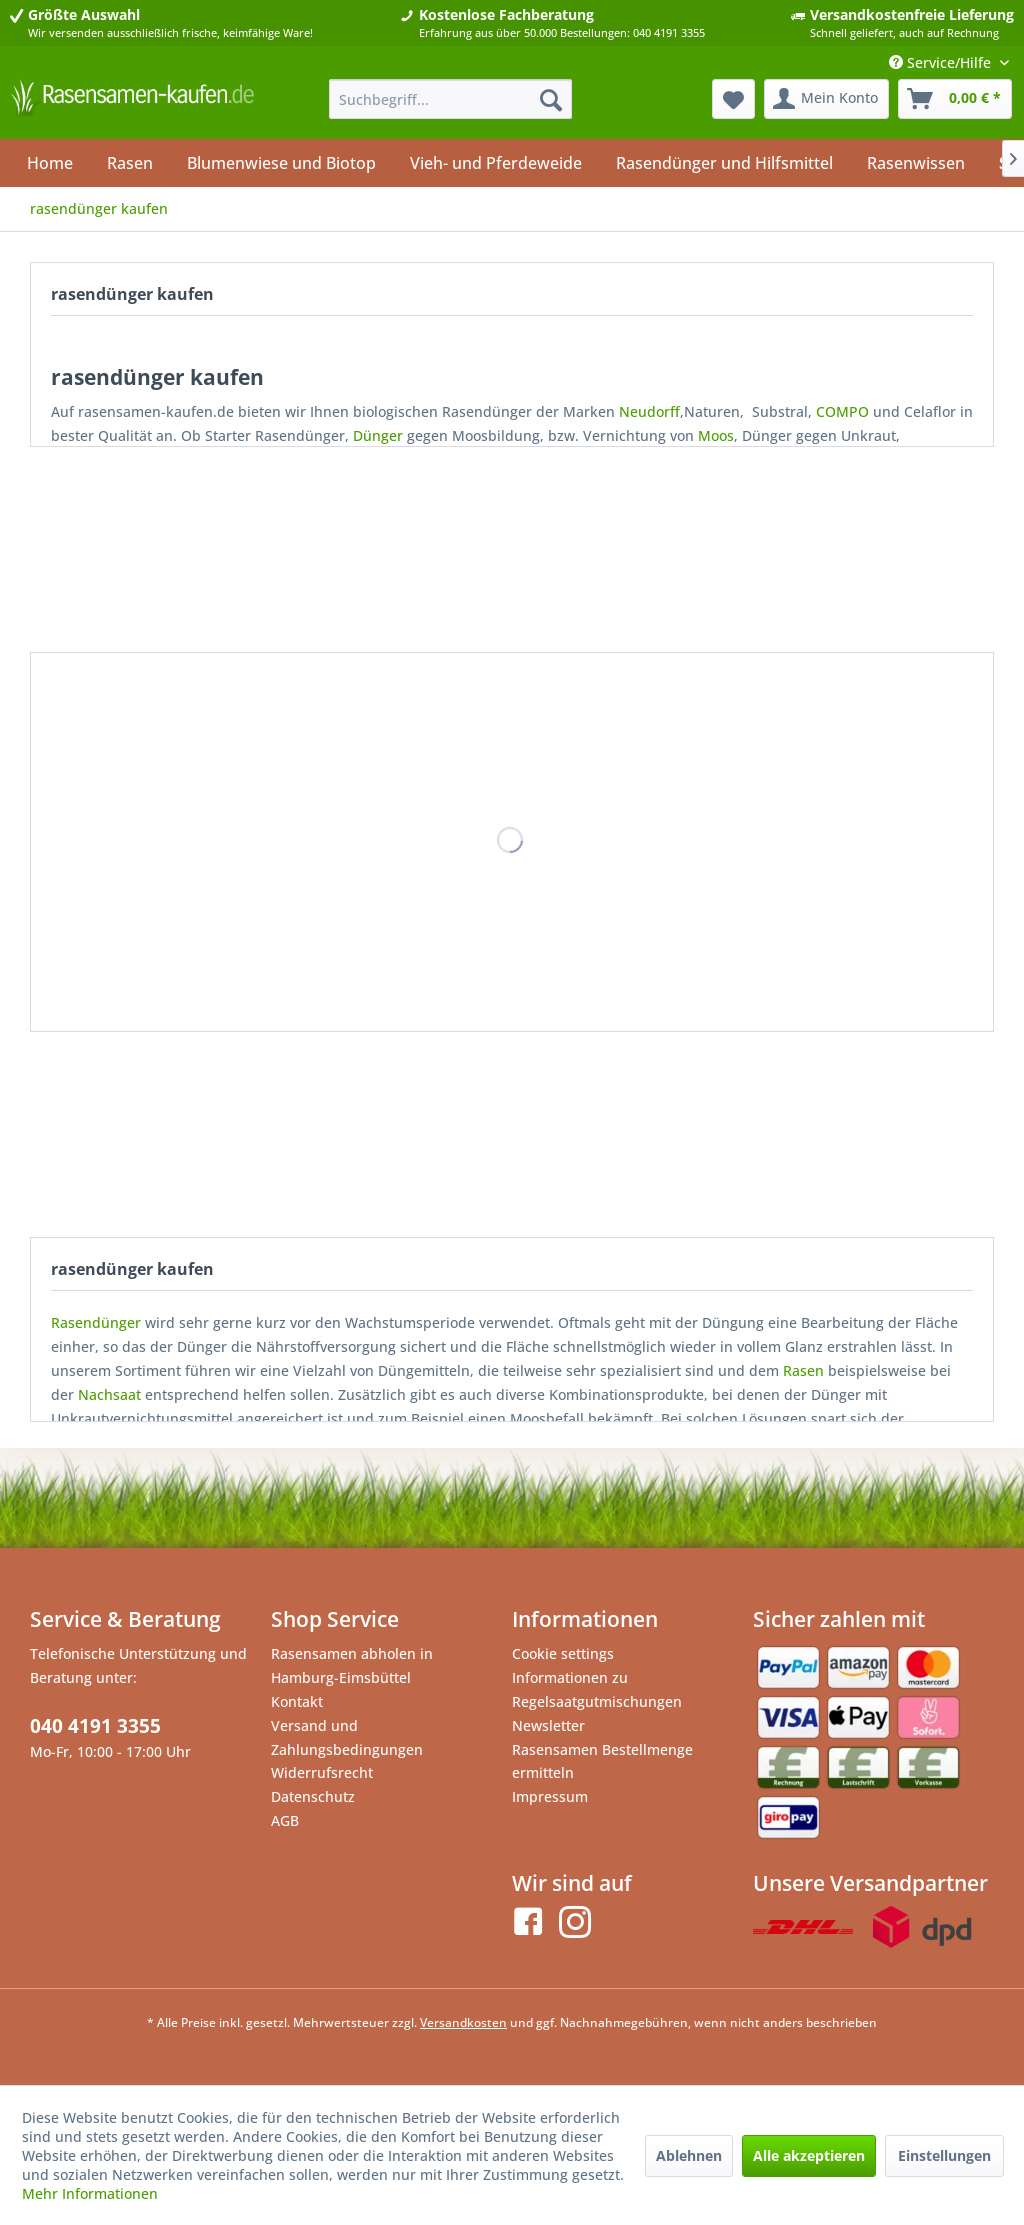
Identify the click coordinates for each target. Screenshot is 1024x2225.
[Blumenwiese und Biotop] (281, 163)
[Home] (50, 163)
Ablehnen (689, 2155)
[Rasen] (130, 163)
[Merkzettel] (733, 99)
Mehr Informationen (90, 2193)
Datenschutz (313, 1796)
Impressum (550, 1796)
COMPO (842, 411)
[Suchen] (551, 99)
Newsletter (548, 1725)
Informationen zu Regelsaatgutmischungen (597, 1689)
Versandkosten (463, 2022)
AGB (285, 1820)
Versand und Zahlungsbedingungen (347, 1737)
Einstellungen (944, 2155)
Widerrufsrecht (322, 1772)
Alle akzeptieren (809, 2155)
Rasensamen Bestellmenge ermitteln (602, 1761)
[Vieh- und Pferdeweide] (496, 163)
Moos (716, 435)
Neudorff (649, 411)
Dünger (378, 435)
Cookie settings (563, 1653)
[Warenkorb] (955, 99)
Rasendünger (96, 1322)
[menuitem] (451, 99)
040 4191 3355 (95, 1726)
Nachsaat (109, 1394)
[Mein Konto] (826, 99)
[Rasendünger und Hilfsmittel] (724, 163)
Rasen (803, 1370)
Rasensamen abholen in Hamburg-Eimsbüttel (352, 1665)
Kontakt (297, 1701)
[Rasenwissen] (916, 163)
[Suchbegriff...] (451, 99)
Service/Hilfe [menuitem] (942, 62)
